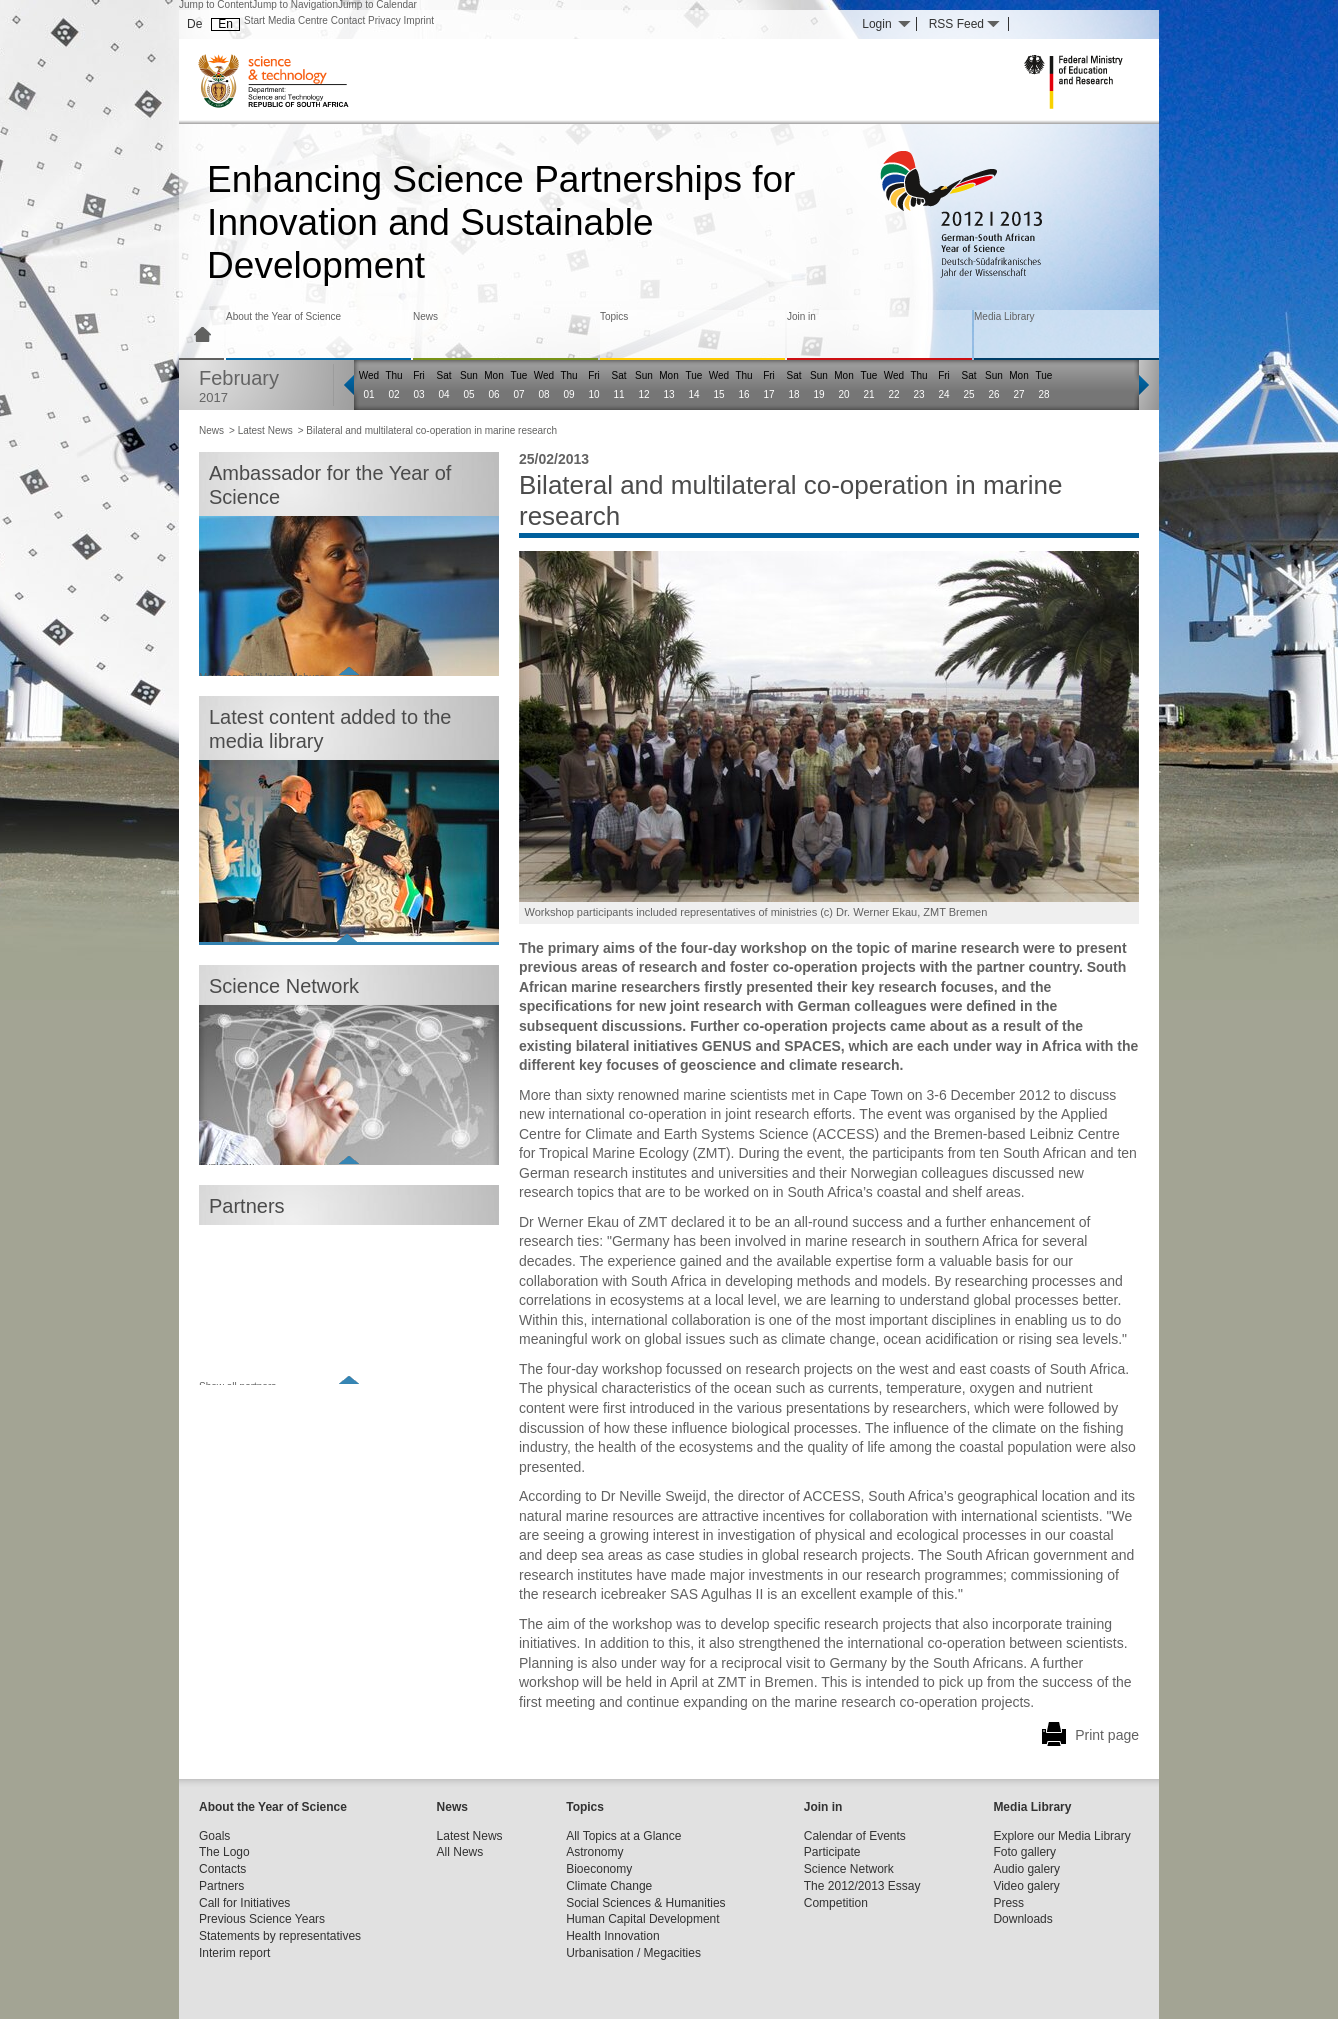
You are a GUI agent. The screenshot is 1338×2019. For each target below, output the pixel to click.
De (194, 24)
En (225, 24)
